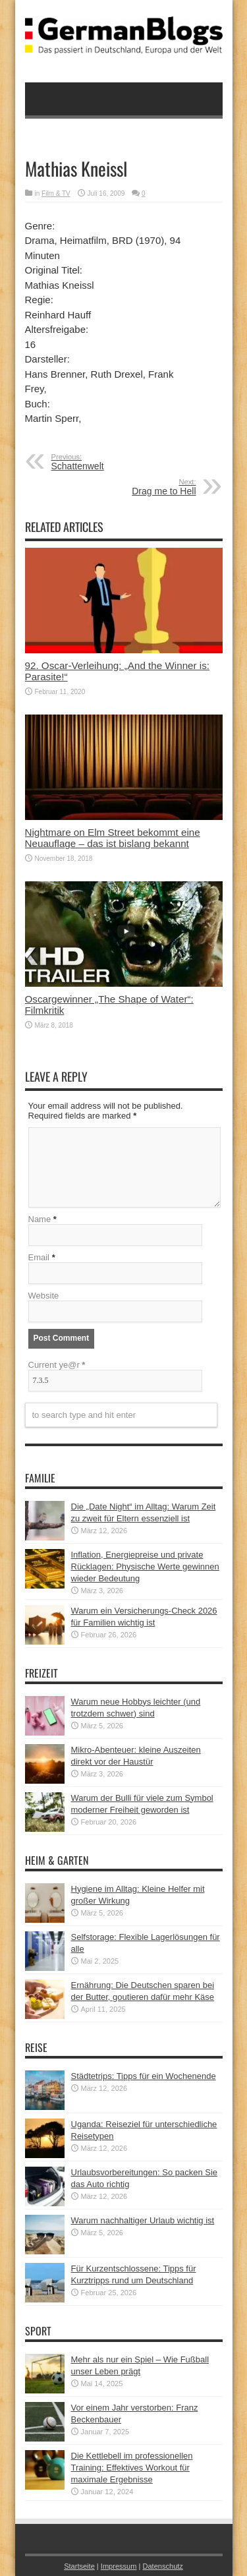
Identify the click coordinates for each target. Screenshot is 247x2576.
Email (39, 1257)
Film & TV (55, 193)
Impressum (119, 2566)
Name (39, 1219)
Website (43, 1296)
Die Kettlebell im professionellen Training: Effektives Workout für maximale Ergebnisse (132, 2467)
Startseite (79, 2566)
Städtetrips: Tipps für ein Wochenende (143, 2076)
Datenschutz (162, 2566)
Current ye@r (57, 1365)
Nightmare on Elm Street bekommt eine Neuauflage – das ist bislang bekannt (112, 838)
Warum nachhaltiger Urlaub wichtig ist (143, 2220)
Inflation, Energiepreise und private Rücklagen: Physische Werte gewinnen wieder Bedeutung (145, 1566)
